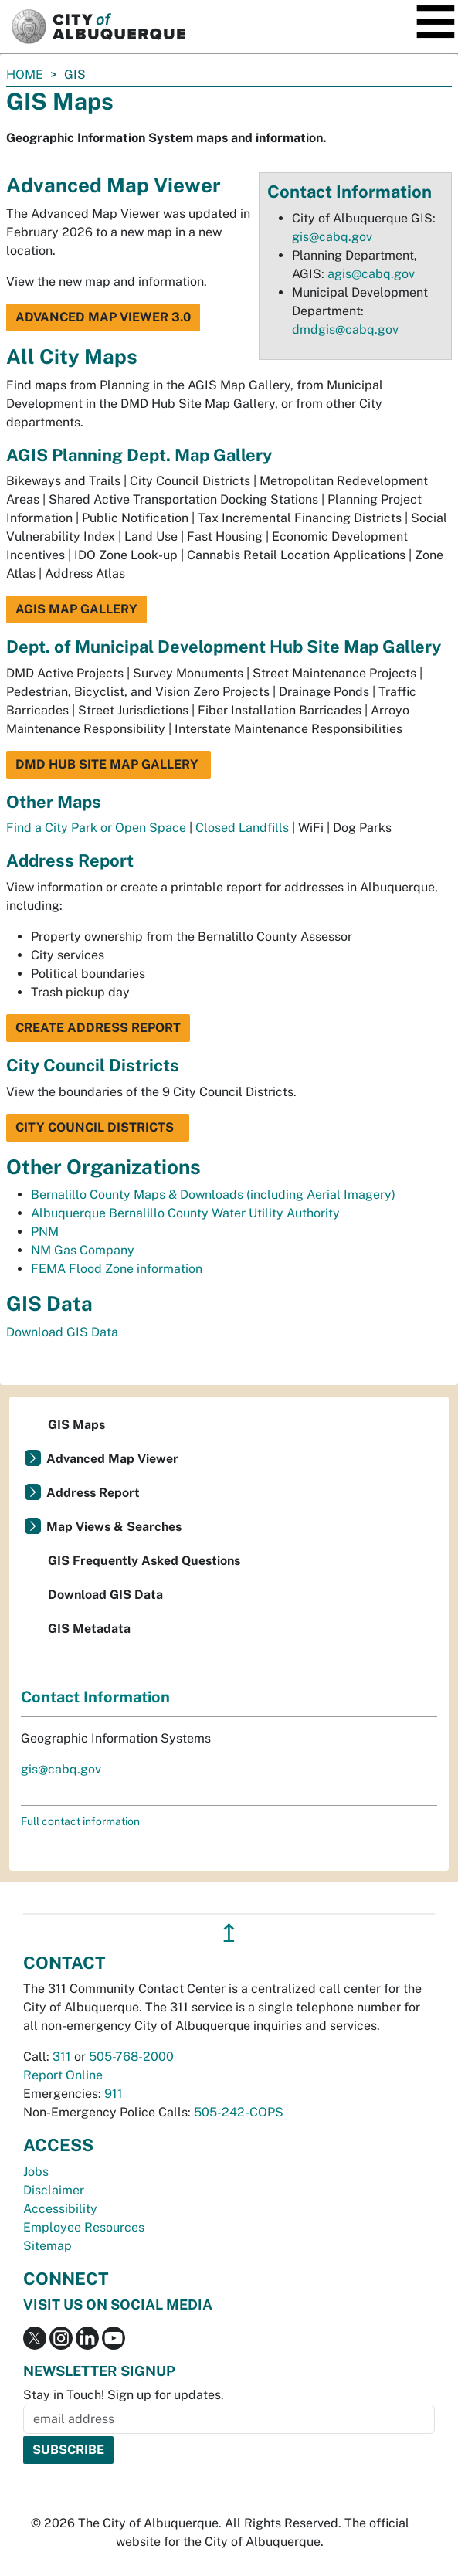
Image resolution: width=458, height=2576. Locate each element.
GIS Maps (76, 1424)
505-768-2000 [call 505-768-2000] (131, 2056)
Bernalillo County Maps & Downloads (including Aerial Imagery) (213, 1194)
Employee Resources (83, 2227)
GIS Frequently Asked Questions (144, 1560)
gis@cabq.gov (332, 236)
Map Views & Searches (114, 1526)
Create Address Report (98, 1027)
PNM (45, 1231)
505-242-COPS (238, 2112)
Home (24, 74)
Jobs (36, 2171)
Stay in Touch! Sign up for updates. (123, 2395)
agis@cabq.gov (371, 273)
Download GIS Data (62, 1332)
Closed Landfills (242, 827)
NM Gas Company (82, 1250)
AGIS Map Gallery (76, 609)
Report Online (63, 2075)
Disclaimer (53, 2190)
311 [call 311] (62, 2056)
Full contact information (80, 1821)
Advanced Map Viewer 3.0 (103, 317)
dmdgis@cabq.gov (345, 329)
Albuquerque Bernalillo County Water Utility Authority (185, 1213)
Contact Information (95, 1697)
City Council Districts (97, 1127)
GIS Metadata (89, 1628)
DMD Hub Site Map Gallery (108, 764)
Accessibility (60, 2208)
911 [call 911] (113, 2093)
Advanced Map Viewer (112, 1458)
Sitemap (47, 2245)
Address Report (93, 1492)
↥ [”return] (229, 1933)
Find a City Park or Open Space (96, 827)
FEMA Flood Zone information (116, 1268)
